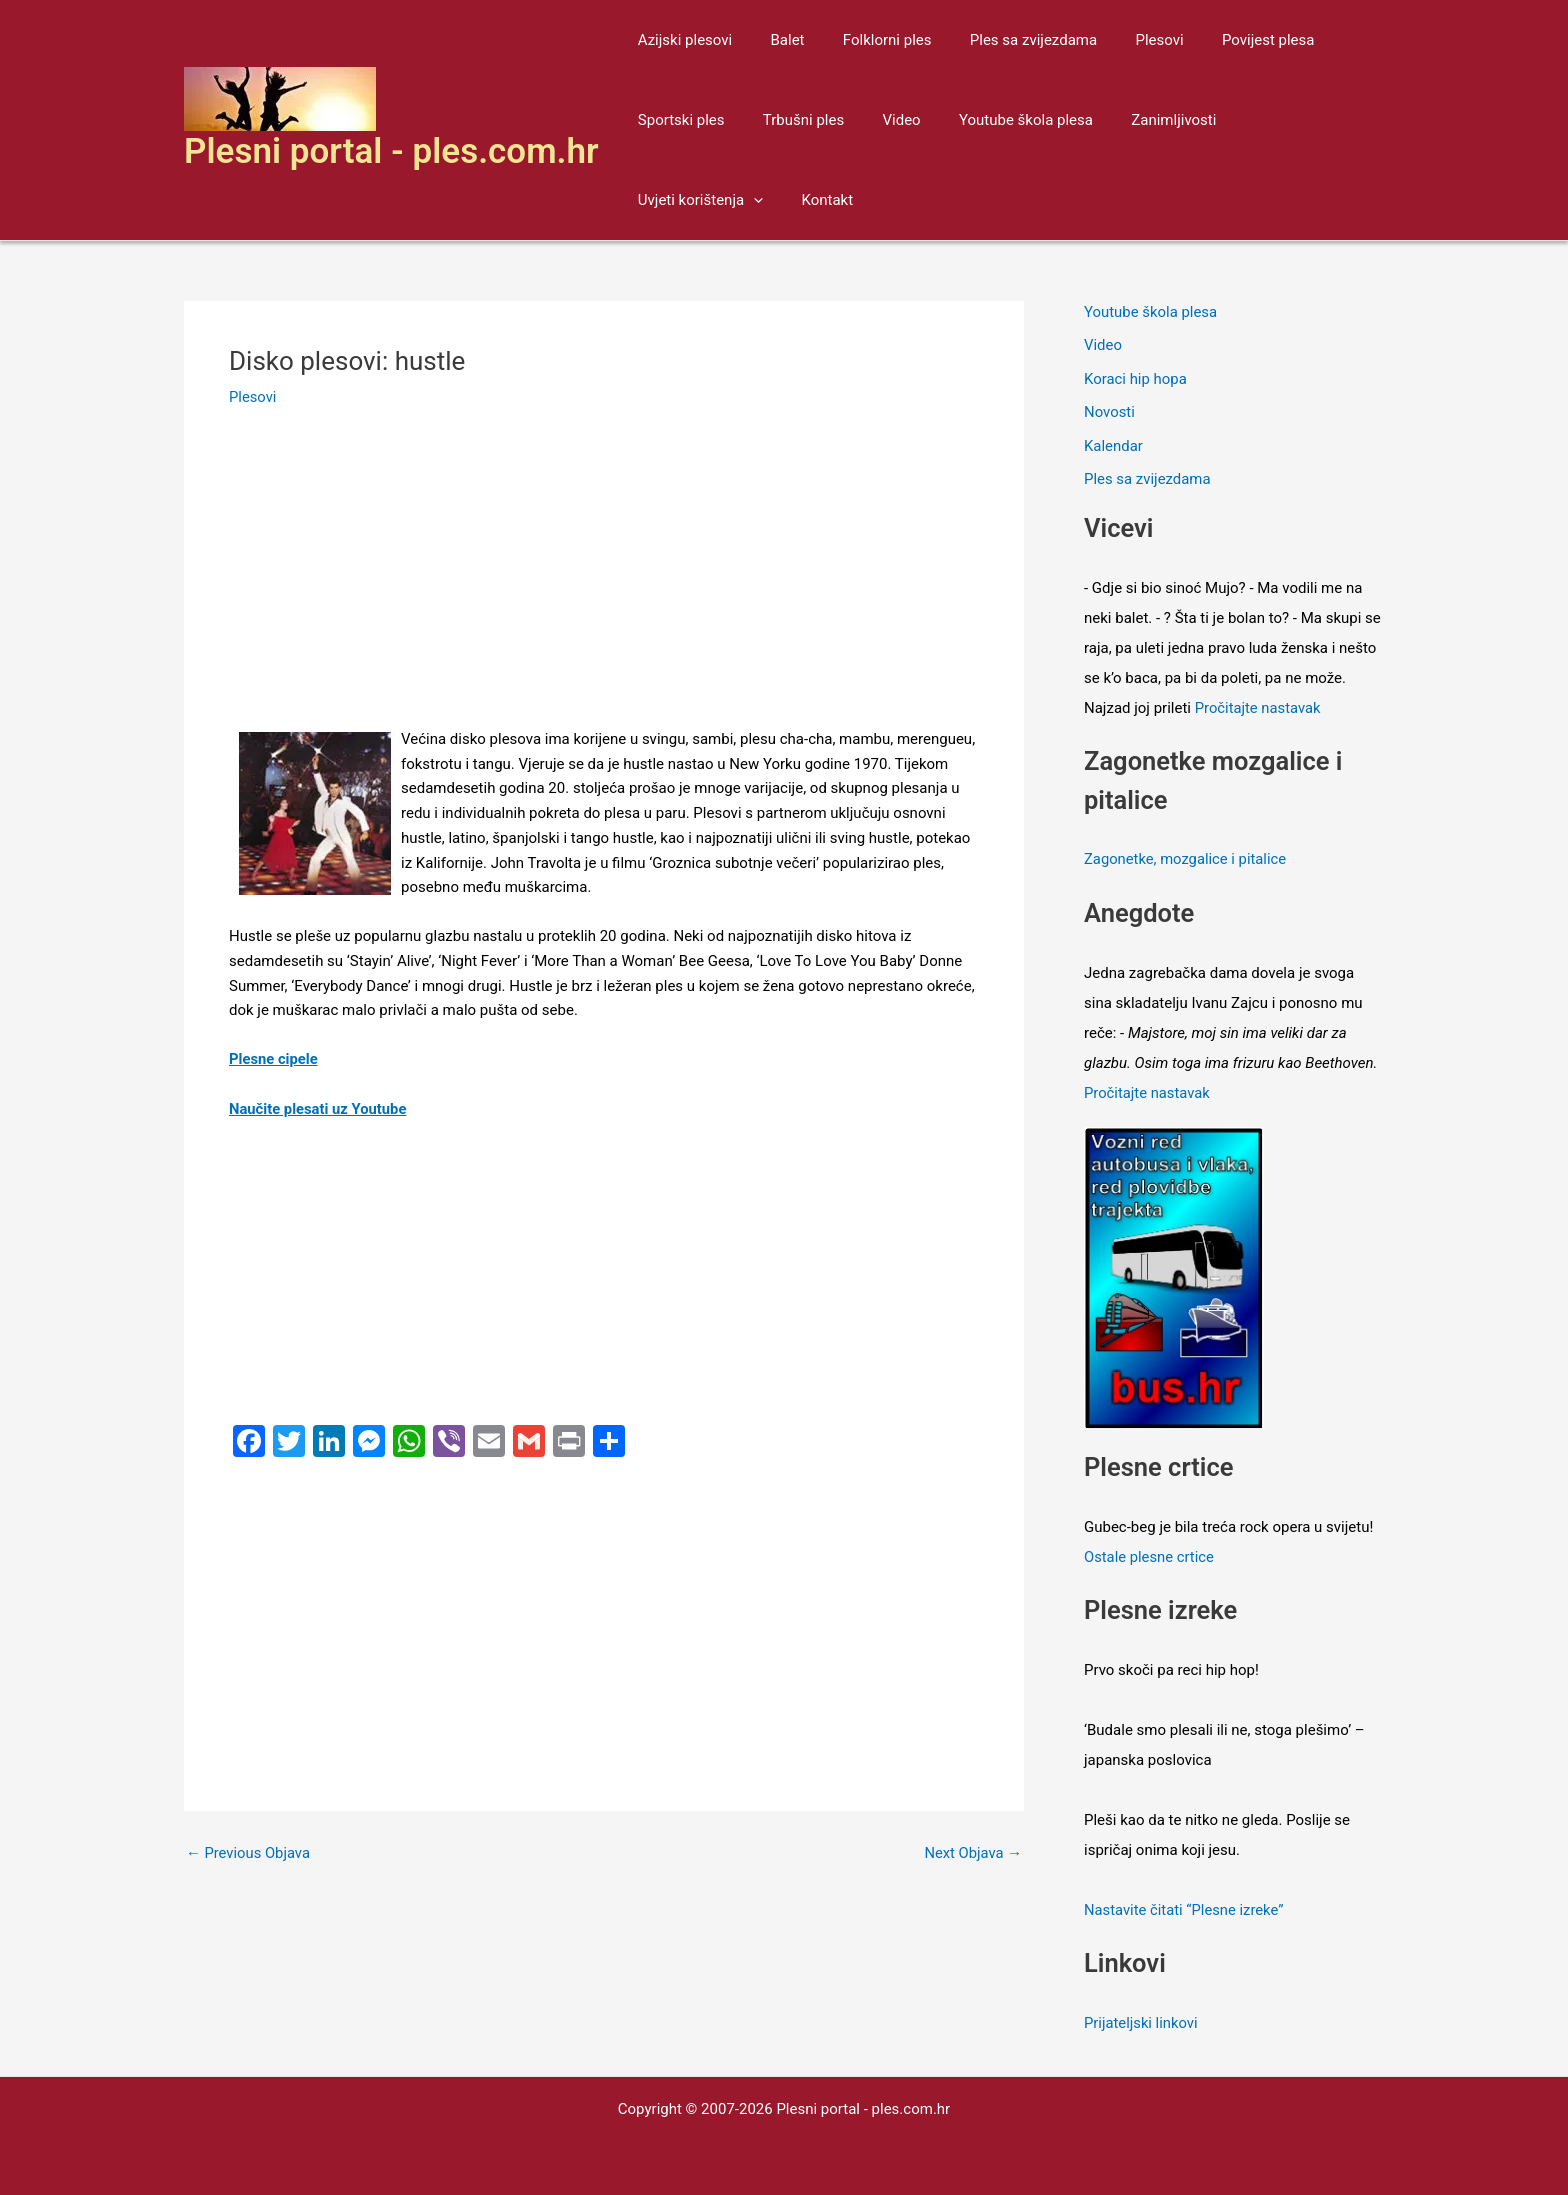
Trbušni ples (790, 120)
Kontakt (660, 200)
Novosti (1109, 413)
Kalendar (1113, 447)
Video (881, 120)
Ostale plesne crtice (1150, 1556)
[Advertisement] (604, 579)
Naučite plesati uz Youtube (319, 1109)
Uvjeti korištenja (1271, 120)
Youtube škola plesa (997, 120)
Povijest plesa (1222, 40)
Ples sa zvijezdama (1004, 40)
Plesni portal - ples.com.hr (391, 151)
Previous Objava (249, 1853)
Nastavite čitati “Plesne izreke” (1185, 1909)
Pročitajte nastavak (1259, 710)
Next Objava (972, 1853)
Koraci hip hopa (1135, 380)
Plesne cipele (274, 1059)
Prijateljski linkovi (1141, 2021)
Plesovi (1122, 40)
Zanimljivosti (1136, 120)
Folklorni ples (866, 40)
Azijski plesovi (681, 40)
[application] (1324, 120)
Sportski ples (677, 120)
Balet (775, 40)
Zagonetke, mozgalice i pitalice (1186, 861)
